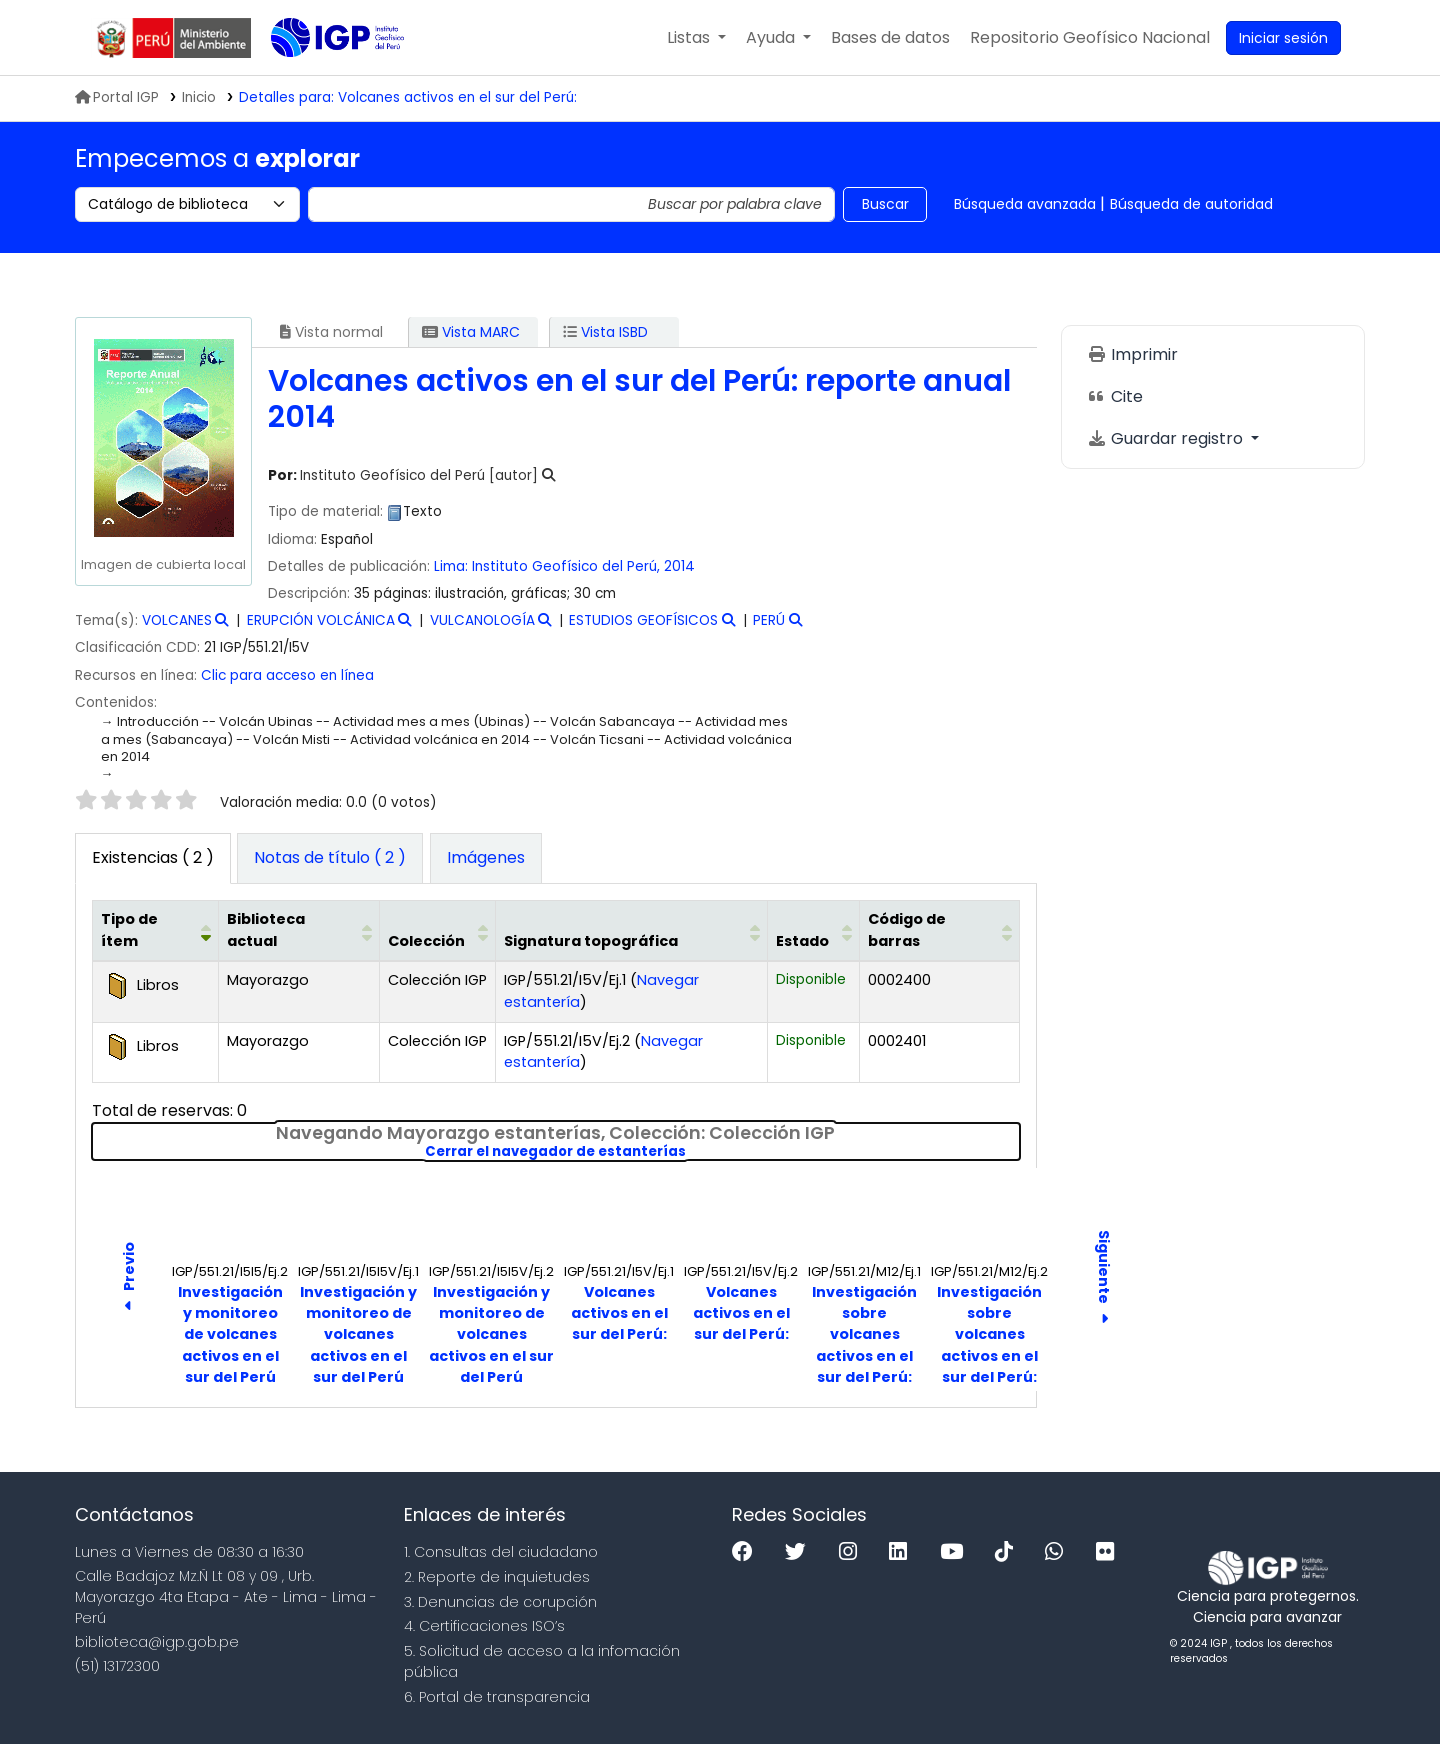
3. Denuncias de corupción (500, 1602)
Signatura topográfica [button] (591, 941)
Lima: (451, 566)
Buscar (885, 204)
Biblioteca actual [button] (266, 930)
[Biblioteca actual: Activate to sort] (299, 931)
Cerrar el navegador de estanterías (692, 1152)
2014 (679, 566)
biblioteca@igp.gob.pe (157, 1642)
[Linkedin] (903, 1552)
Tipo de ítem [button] (129, 930)
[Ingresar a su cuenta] (1283, 38)
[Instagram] (853, 1552)
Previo (129, 1279)
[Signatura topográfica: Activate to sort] (632, 931)
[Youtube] (956, 1552)
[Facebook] (747, 1552)
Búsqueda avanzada (1025, 204)
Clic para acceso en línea (287, 675)
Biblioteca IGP (321, 78)
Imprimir (1132, 354)
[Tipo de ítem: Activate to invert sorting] (156, 931)
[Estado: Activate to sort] (814, 931)
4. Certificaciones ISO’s (484, 1626)
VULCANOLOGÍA (482, 620)
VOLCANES (177, 620)
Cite (1115, 396)
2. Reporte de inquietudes (497, 1577)
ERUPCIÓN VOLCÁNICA (321, 620)
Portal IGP (117, 97)
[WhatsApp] (1059, 1552)
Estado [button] (802, 941)
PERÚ (769, 620)
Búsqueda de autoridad (1191, 204)
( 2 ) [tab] (153, 857)
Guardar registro (1167, 438)
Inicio (199, 97)
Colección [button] (426, 941)
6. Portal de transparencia (497, 1697)
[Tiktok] (1009, 1552)
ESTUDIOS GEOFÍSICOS (643, 620)
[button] (696, 38)
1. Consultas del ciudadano (501, 1552)
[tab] (330, 859)
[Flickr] (1110, 1552)
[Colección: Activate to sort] (438, 931)
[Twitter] (800, 1552)
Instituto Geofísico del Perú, (568, 566)
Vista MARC (471, 332)
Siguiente (1104, 1279)
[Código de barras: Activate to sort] (939, 931)
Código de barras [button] (907, 930)
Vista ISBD (605, 332)
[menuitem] (1090, 38)
